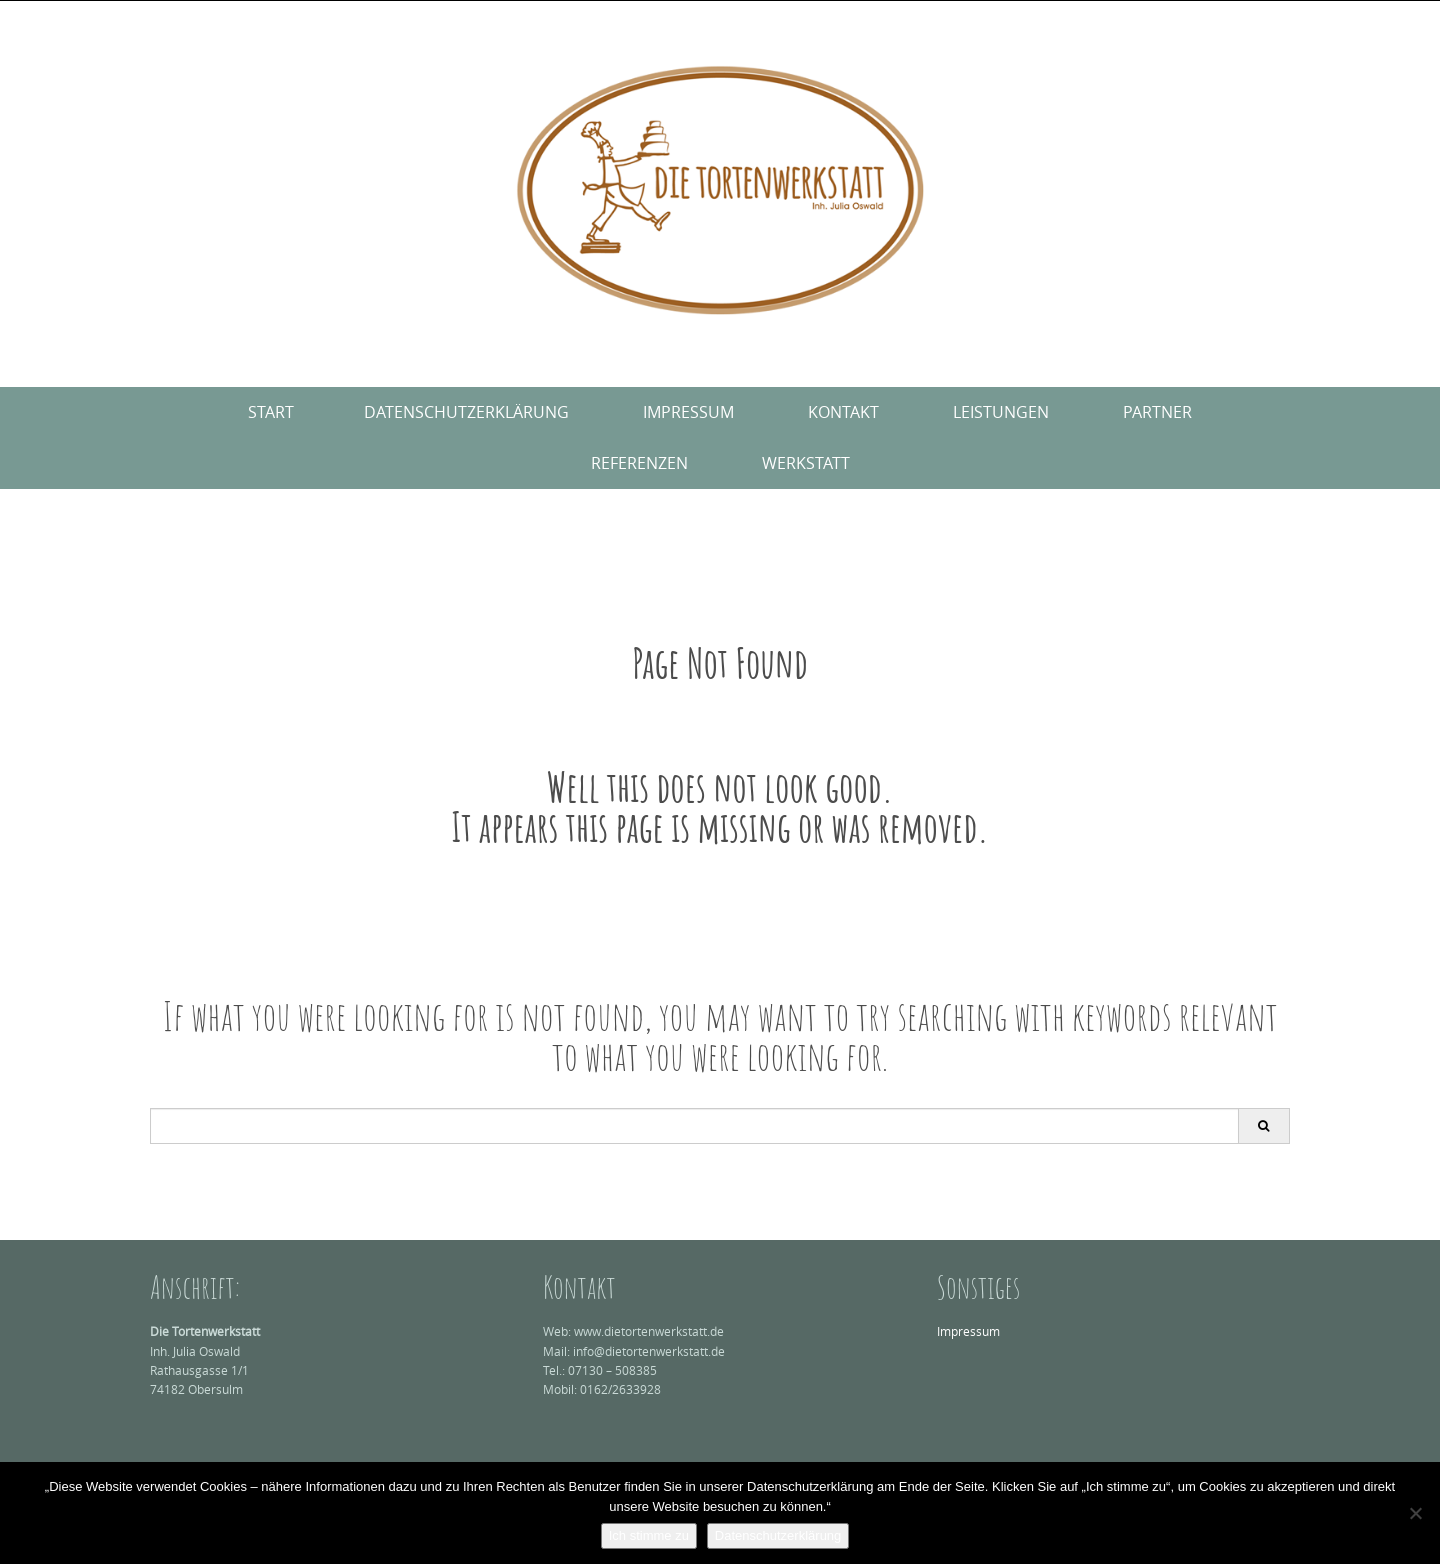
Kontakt (843, 412)
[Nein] (1415, 1513)
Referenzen (639, 463)
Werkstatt (806, 463)
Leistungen (1001, 412)
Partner (1157, 412)
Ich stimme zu (649, 1535)
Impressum (688, 412)
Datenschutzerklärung (466, 412)
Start (271, 412)
